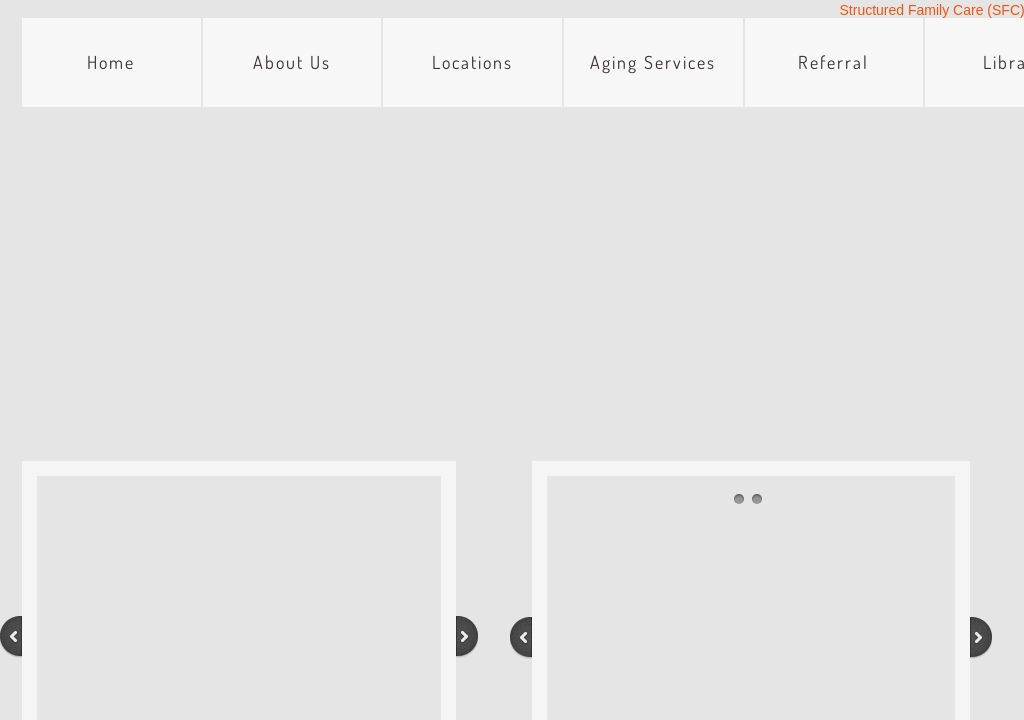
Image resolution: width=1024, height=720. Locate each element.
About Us (292, 62)
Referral (833, 62)
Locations (472, 62)
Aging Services (653, 62)
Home (111, 62)
